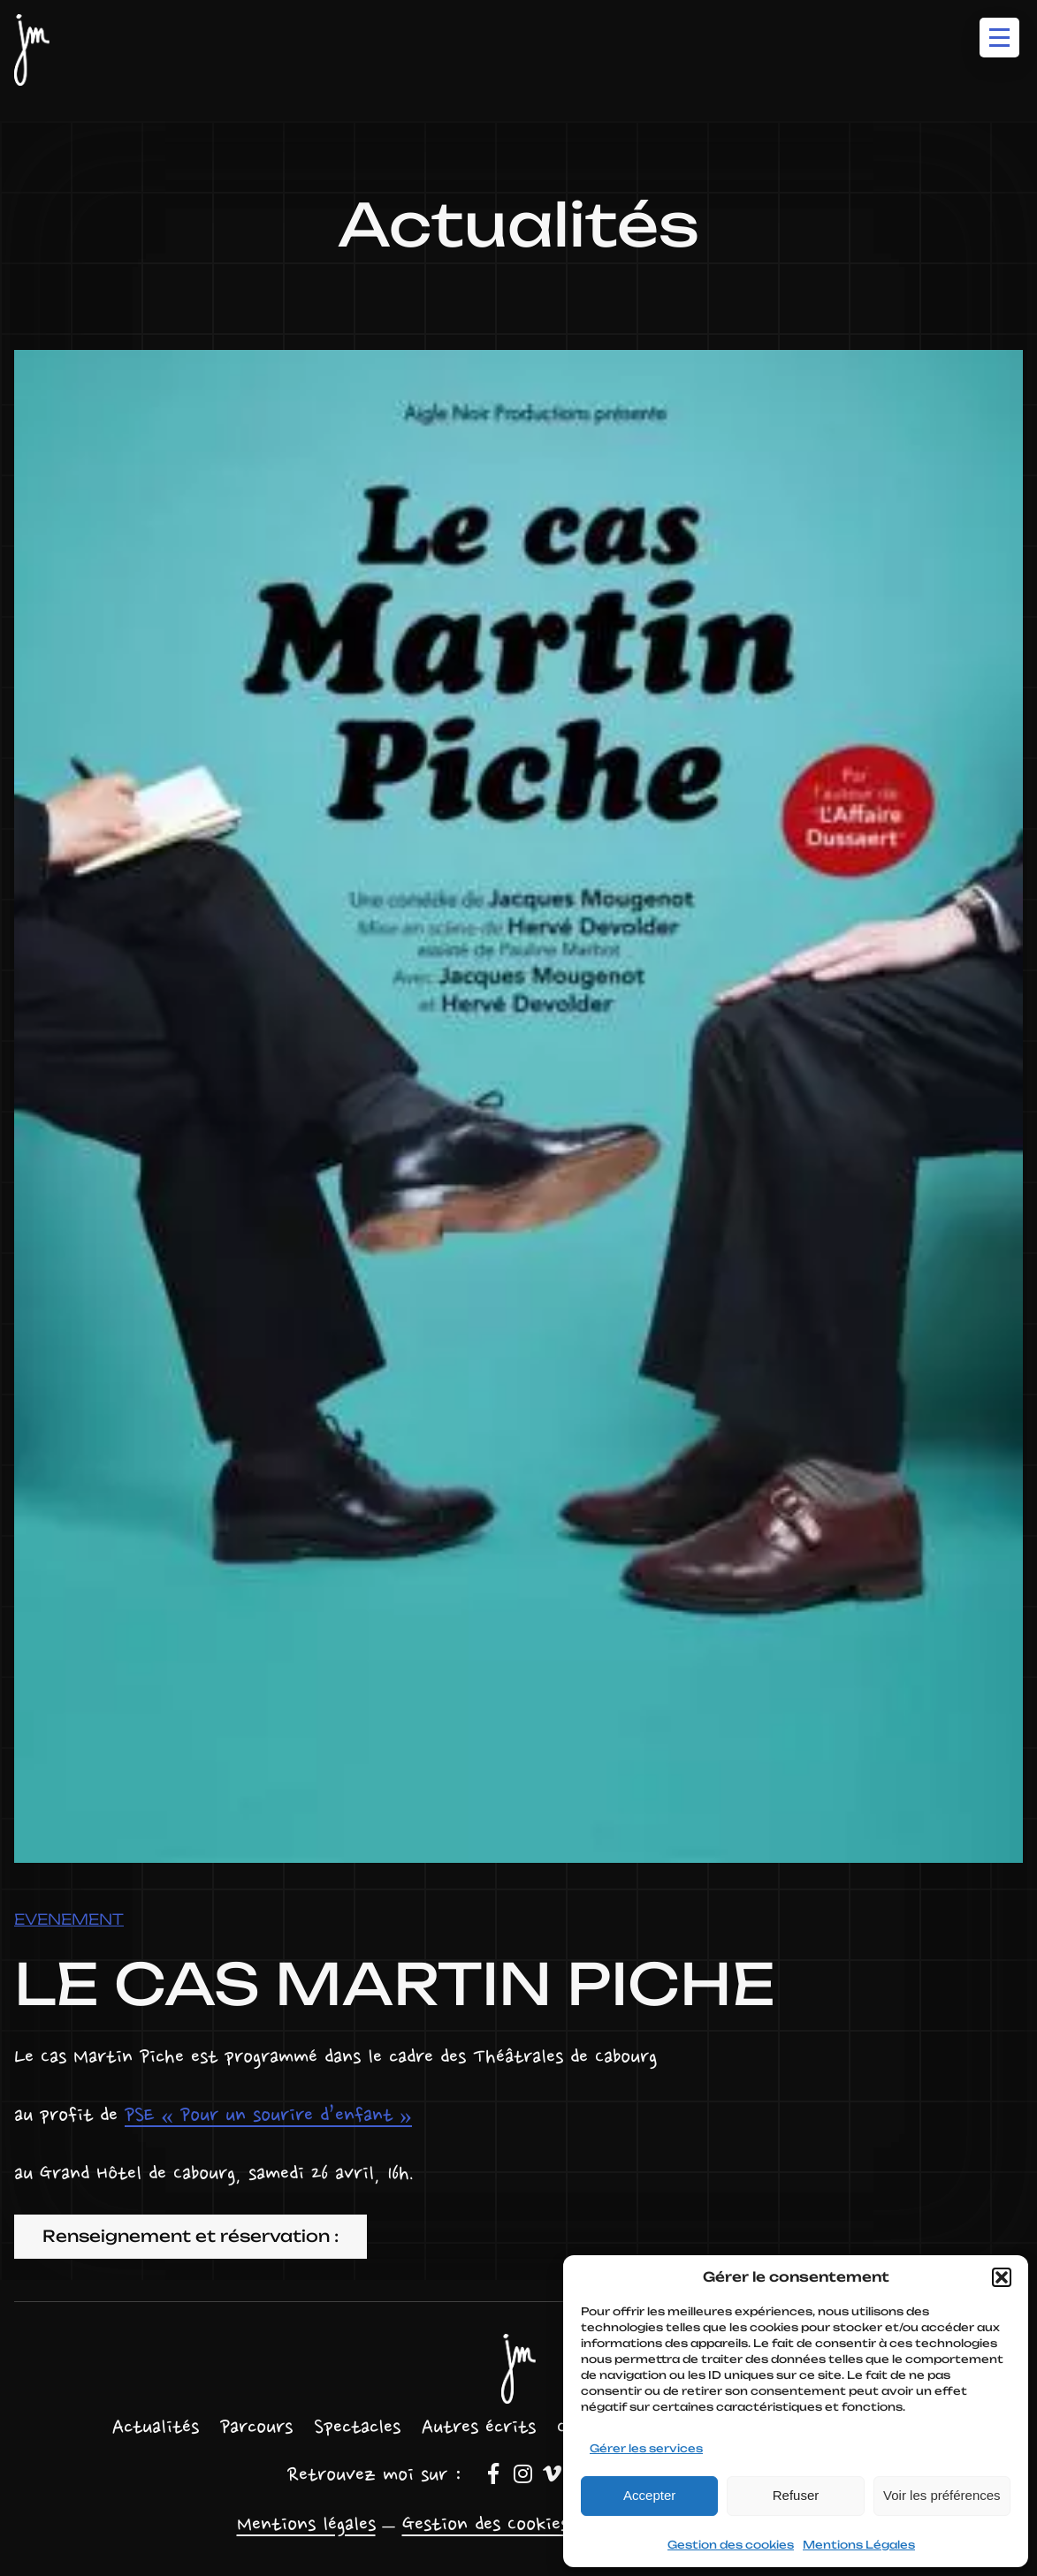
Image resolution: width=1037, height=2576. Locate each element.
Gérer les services (646, 2448)
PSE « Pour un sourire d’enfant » (268, 2116)
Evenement (69, 1919)
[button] (1001, 2277)
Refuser (796, 2495)
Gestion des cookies (730, 2544)
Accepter (649, 2495)
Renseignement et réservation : (190, 2235)
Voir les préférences (942, 2495)
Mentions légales (306, 2525)
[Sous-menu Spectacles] (357, 2429)
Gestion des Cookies (485, 2525)
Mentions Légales (859, 2544)
